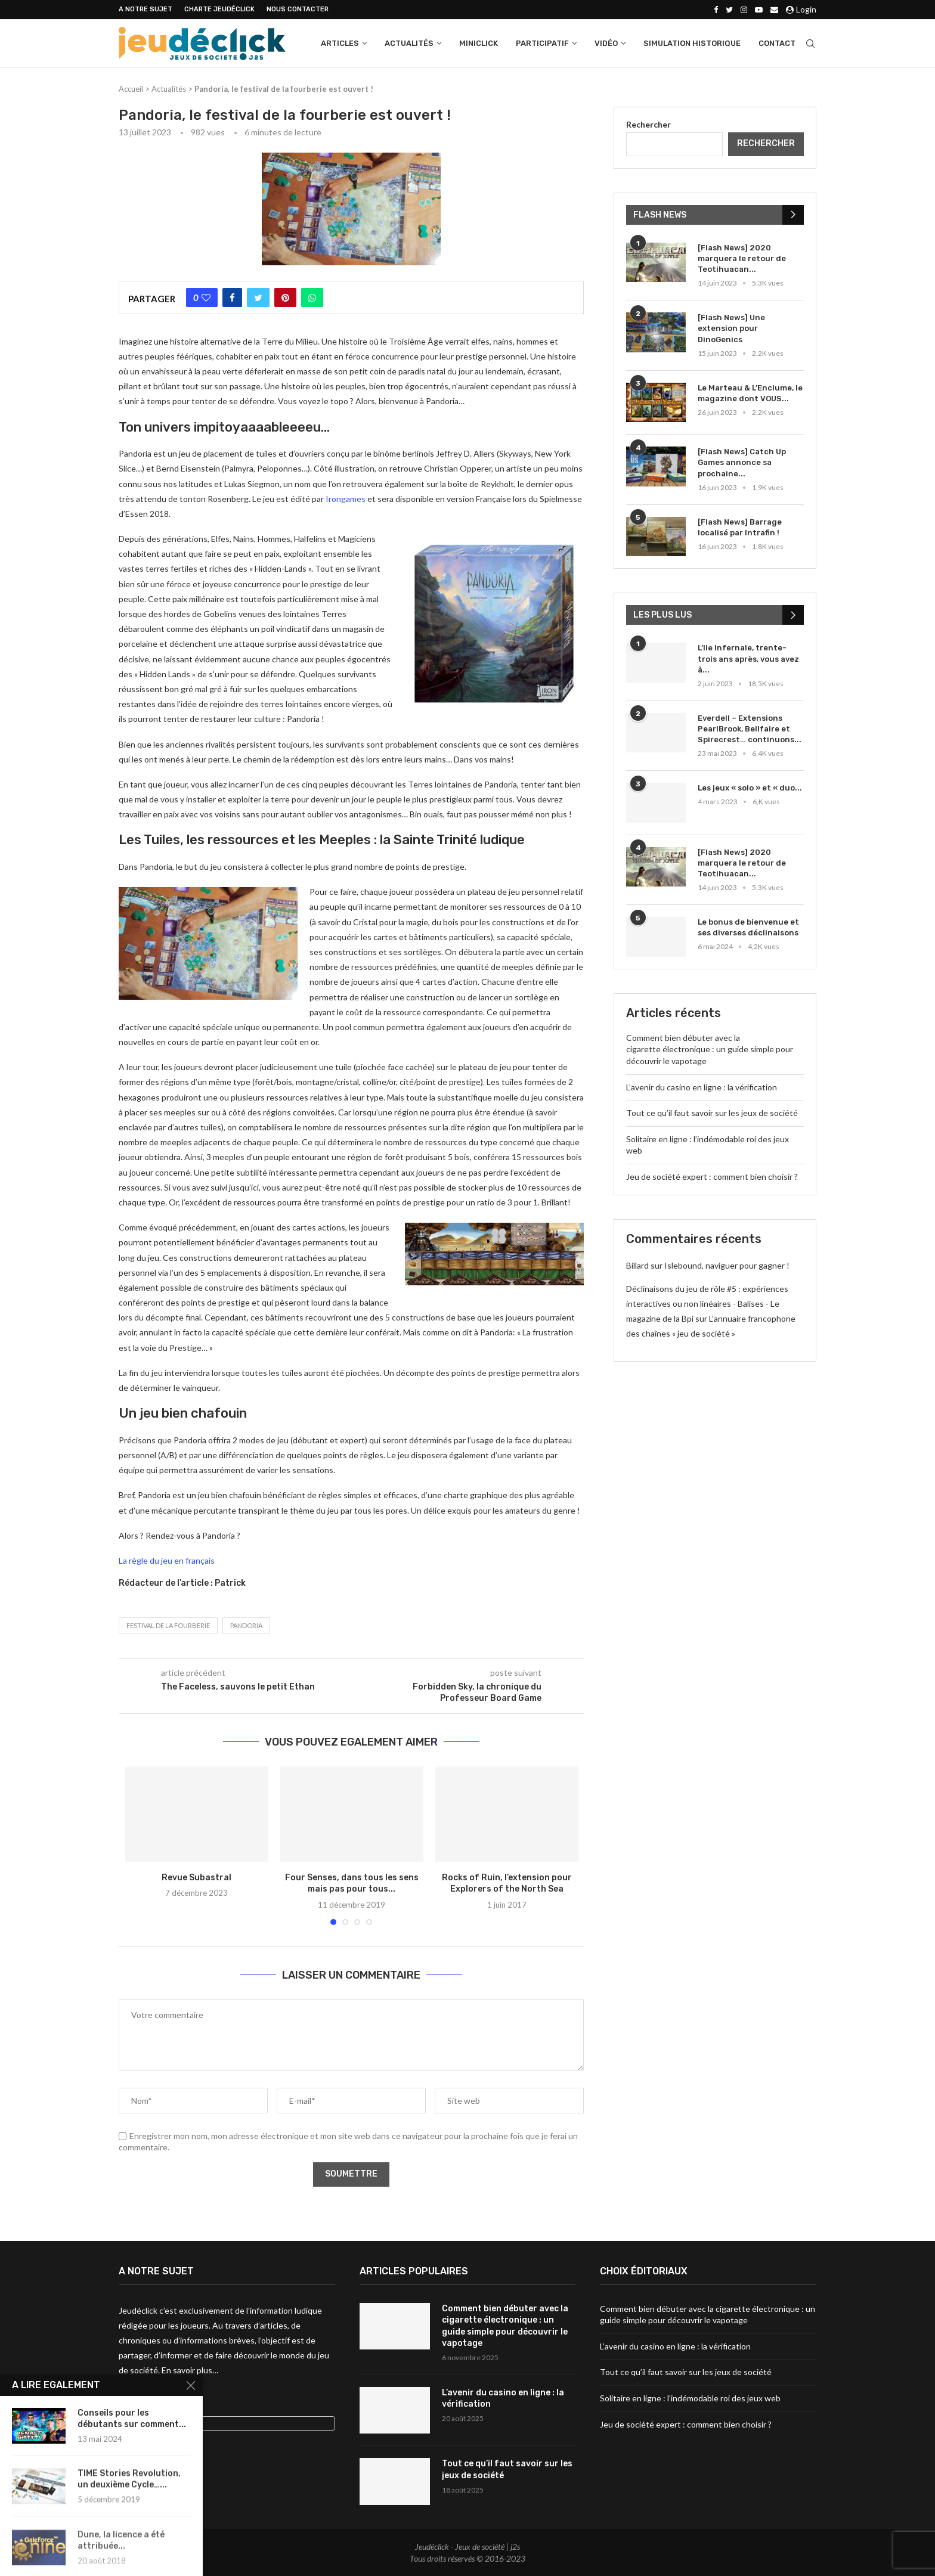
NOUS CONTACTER (298, 9)
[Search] (810, 43)
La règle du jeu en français (167, 1560)
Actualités (409, 43)
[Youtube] (759, 9)
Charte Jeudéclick (219, 9)
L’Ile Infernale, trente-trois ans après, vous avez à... (748, 658)
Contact (776, 43)
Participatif (542, 43)
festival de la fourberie (168, 1625)
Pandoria (246, 1625)
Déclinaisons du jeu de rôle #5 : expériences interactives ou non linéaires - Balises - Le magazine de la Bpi (707, 1303)
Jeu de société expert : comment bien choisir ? (712, 1176)
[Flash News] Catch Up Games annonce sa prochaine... (742, 462)
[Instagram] (744, 9)
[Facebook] (716, 9)
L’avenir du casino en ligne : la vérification (701, 1087)
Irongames (346, 499)
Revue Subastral (196, 1878)
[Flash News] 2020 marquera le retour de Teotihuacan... (742, 258)
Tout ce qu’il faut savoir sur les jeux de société (712, 1113)
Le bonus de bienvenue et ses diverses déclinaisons (748, 927)
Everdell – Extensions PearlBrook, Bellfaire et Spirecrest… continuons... (749, 729)
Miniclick (478, 43)
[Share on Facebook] (232, 297)
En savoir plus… (190, 2370)
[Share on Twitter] (258, 297)
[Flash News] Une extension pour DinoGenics (731, 328)
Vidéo (606, 43)
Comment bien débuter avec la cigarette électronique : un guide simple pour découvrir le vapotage (709, 1049)
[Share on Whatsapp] (312, 297)
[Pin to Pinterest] (285, 297)
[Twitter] (729, 9)
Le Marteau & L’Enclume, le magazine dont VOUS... (750, 393)
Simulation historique (692, 43)
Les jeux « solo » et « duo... (750, 787)
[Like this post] (206, 297)
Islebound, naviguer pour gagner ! (727, 1265)
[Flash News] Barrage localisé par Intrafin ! (740, 527)
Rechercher (648, 124)
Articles (340, 43)
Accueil (131, 89)
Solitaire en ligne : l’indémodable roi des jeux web (690, 2398)
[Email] (774, 9)
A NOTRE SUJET (145, 9)
